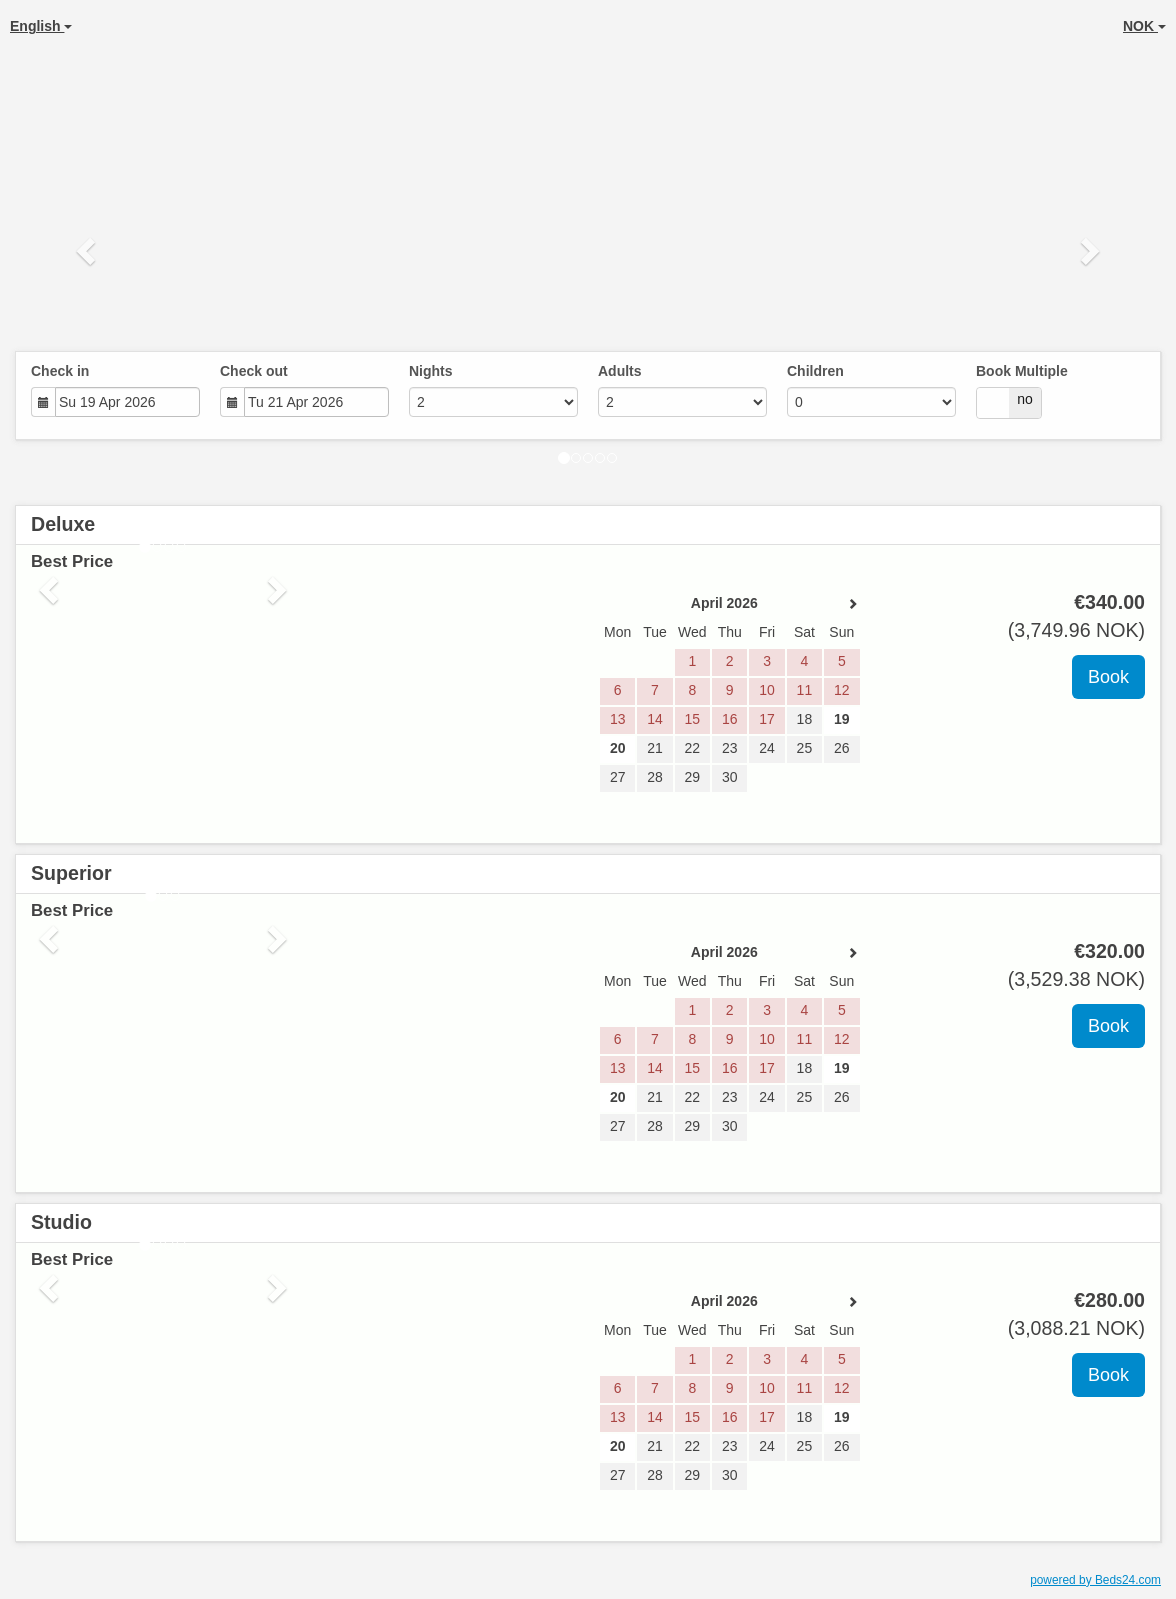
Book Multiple (1022, 371)
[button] (88, 250)
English (41, 26)
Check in (60, 371)
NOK (1144, 26)
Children (815, 371)
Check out (254, 371)
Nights (431, 371)
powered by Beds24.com (1095, 1580)
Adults (620, 371)
